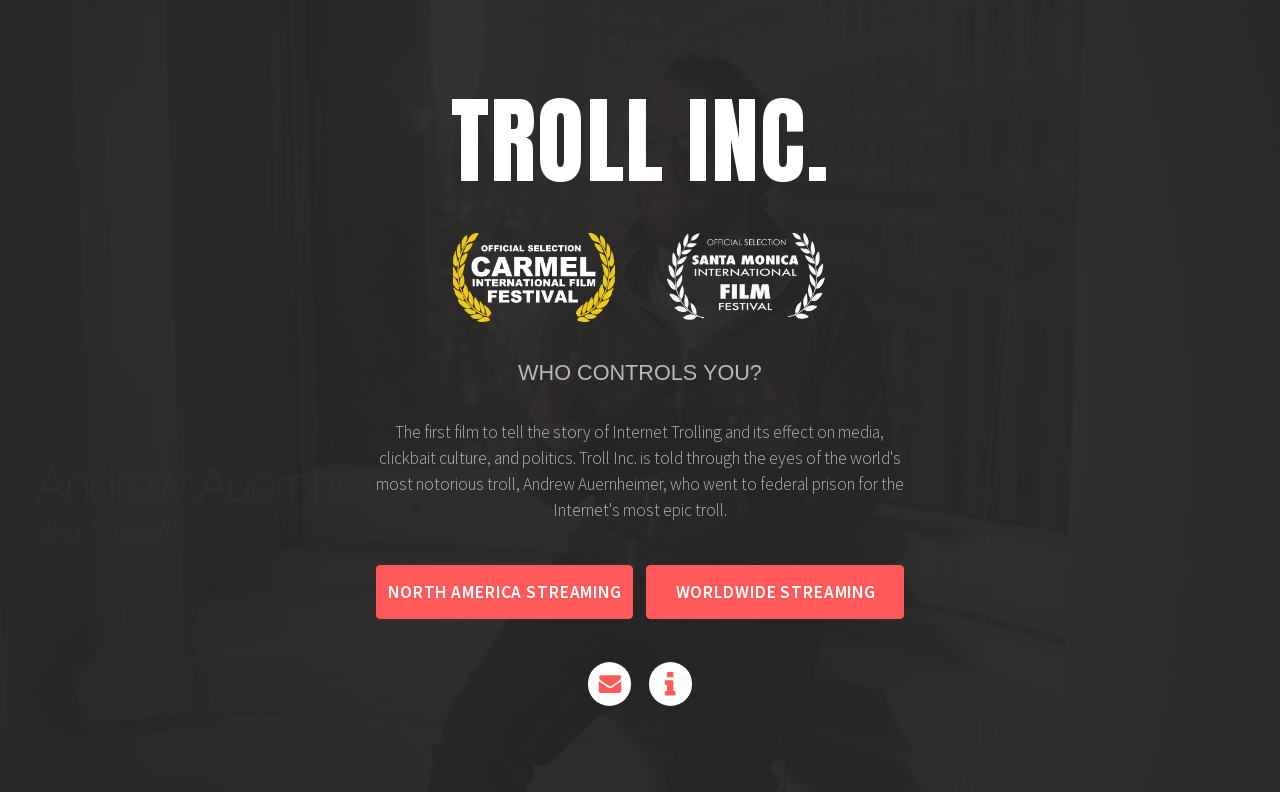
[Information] (670, 685)
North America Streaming (505, 594)
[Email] (609, 685)
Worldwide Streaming (776, 594)
